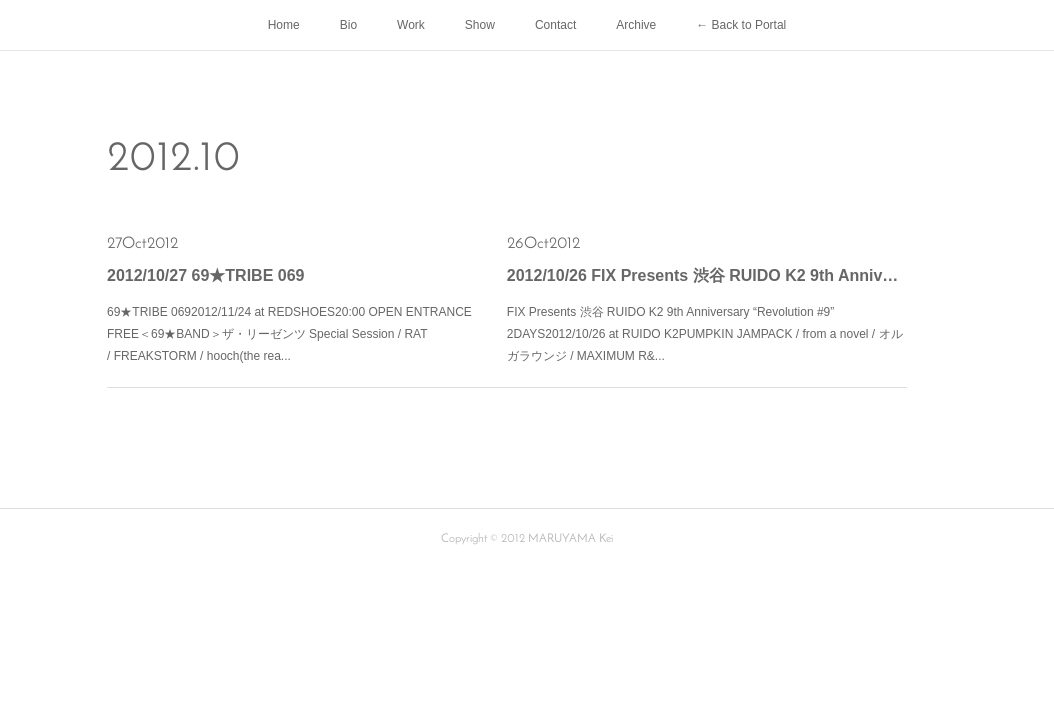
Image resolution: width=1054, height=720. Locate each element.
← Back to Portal (741, 25)
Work (411, 25)
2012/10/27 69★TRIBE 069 (205, 275)
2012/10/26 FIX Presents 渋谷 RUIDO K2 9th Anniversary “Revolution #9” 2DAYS (706, 275)
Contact (555, 25)
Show (480, 25)
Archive (636, 25)
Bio (348, 25)
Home (284, 25)
